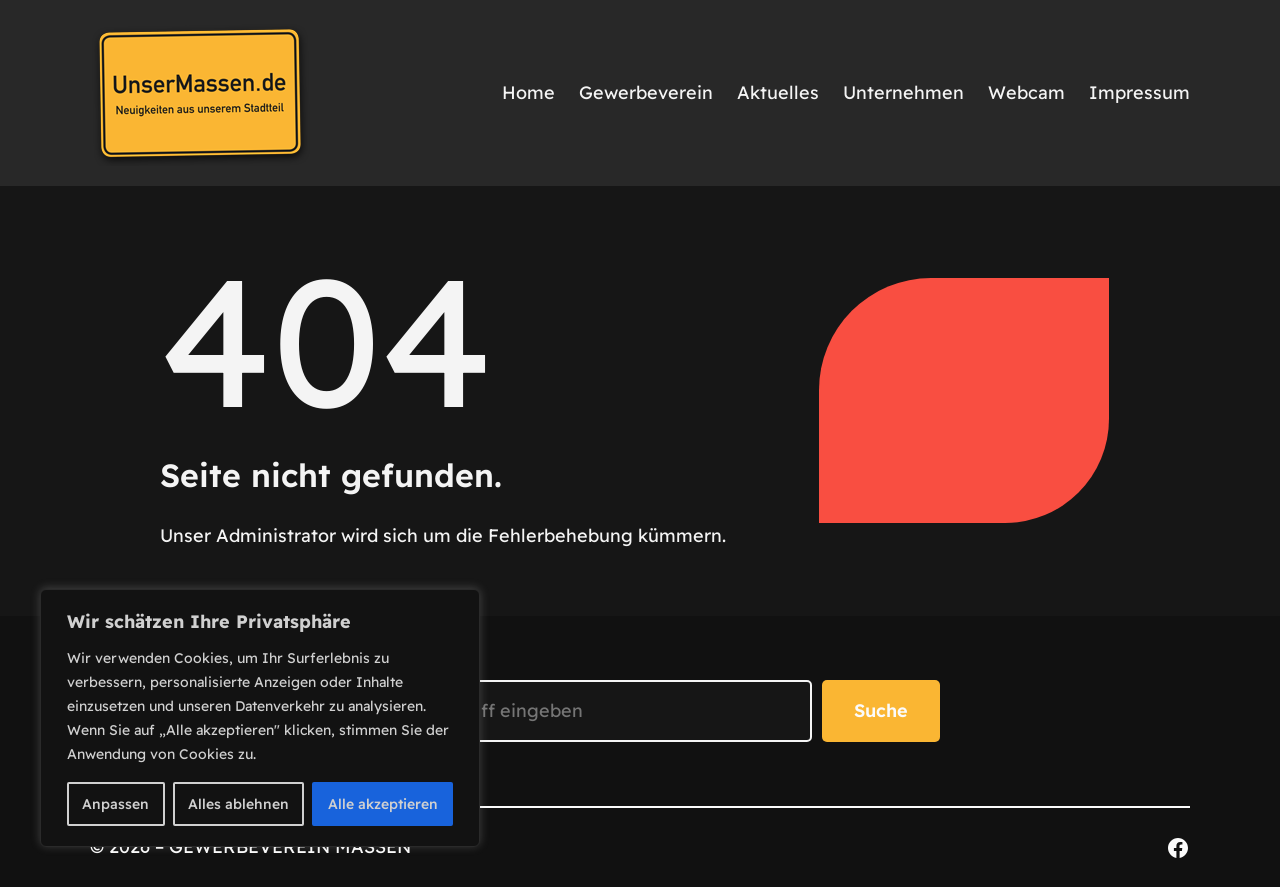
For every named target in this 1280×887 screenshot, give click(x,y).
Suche (881, 710)
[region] (260, 718)
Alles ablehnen (238, 804)
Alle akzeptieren (383, 804)
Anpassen (115, 804)
